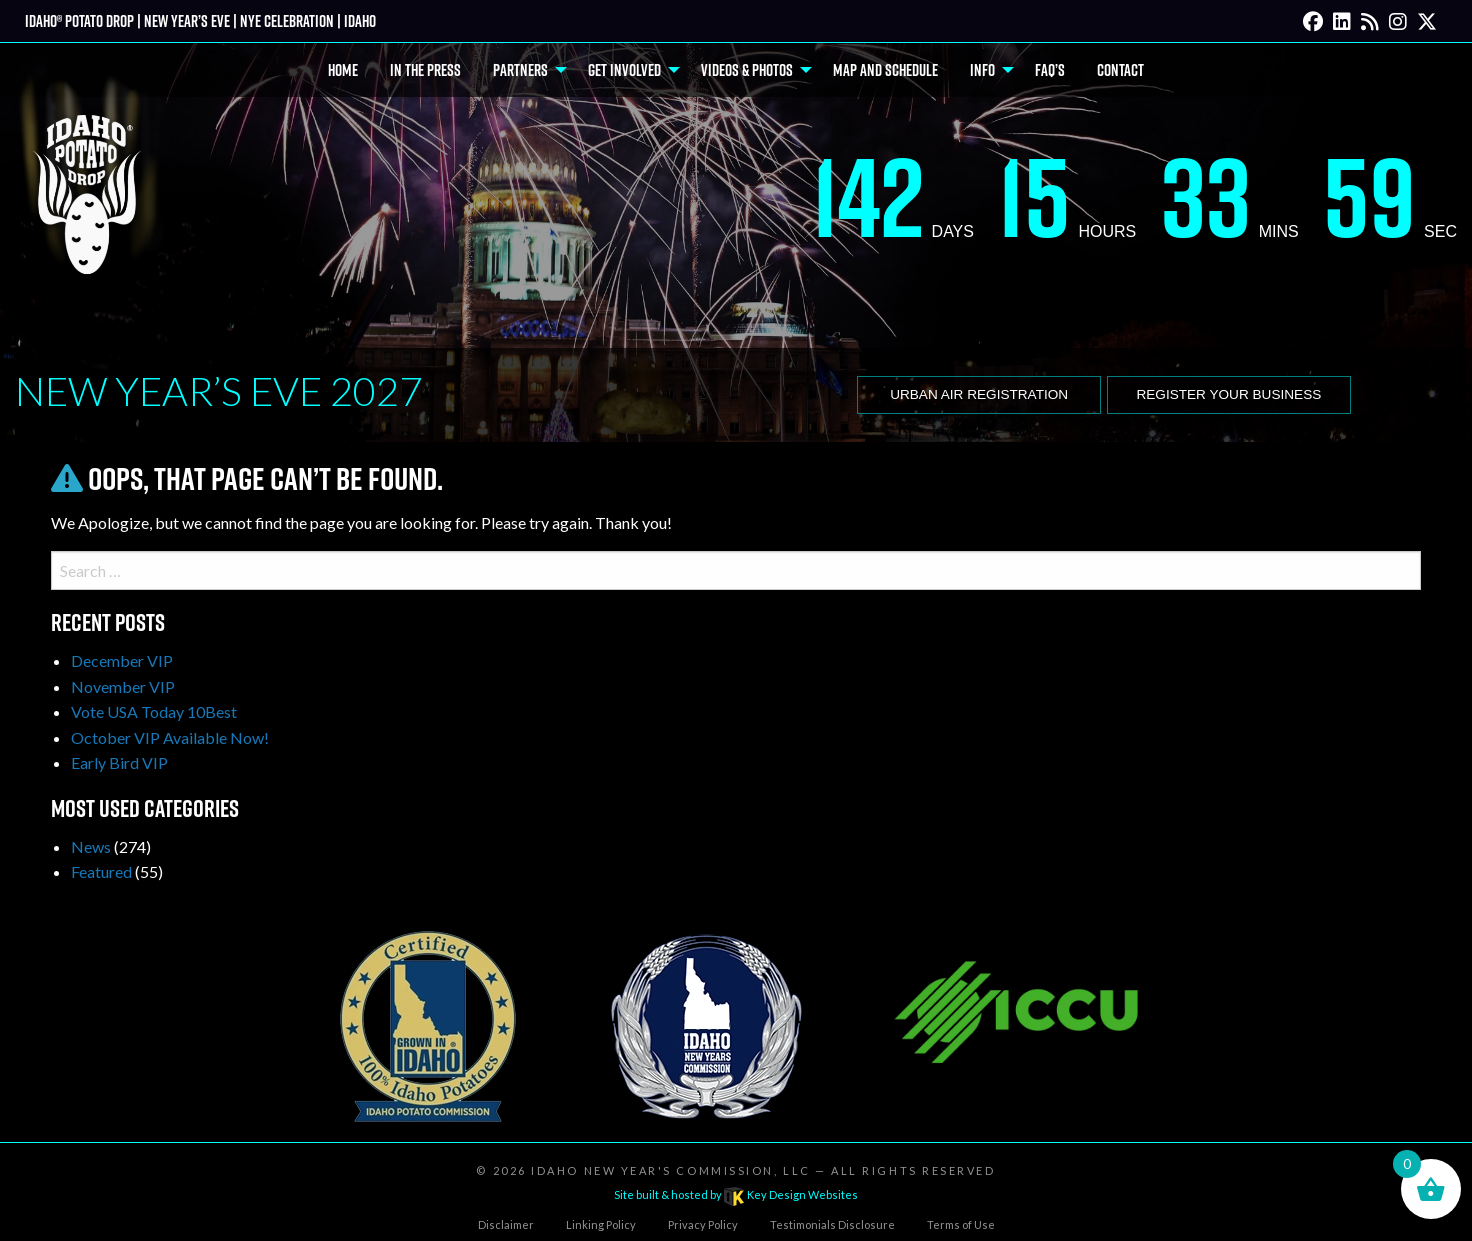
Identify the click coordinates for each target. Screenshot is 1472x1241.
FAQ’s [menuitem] (1050, 70)
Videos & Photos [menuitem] (747, 70)
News (91, 846)
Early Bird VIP (119, 762)
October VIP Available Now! (170, 737)
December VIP (122, 660)
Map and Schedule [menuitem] (885, 70)
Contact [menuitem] (1120, 70)
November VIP (123, 686)
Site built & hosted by (736, 1194)
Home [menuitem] (343, 70)
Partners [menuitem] (520, 70)
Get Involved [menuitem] (624, 70)
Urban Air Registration (979, 394)
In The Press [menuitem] (425, 70)
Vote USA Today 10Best (154, 711)
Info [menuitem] (982, 70)
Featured (101, 871)
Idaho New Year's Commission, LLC (670, 1170)
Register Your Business (1228, 394)
